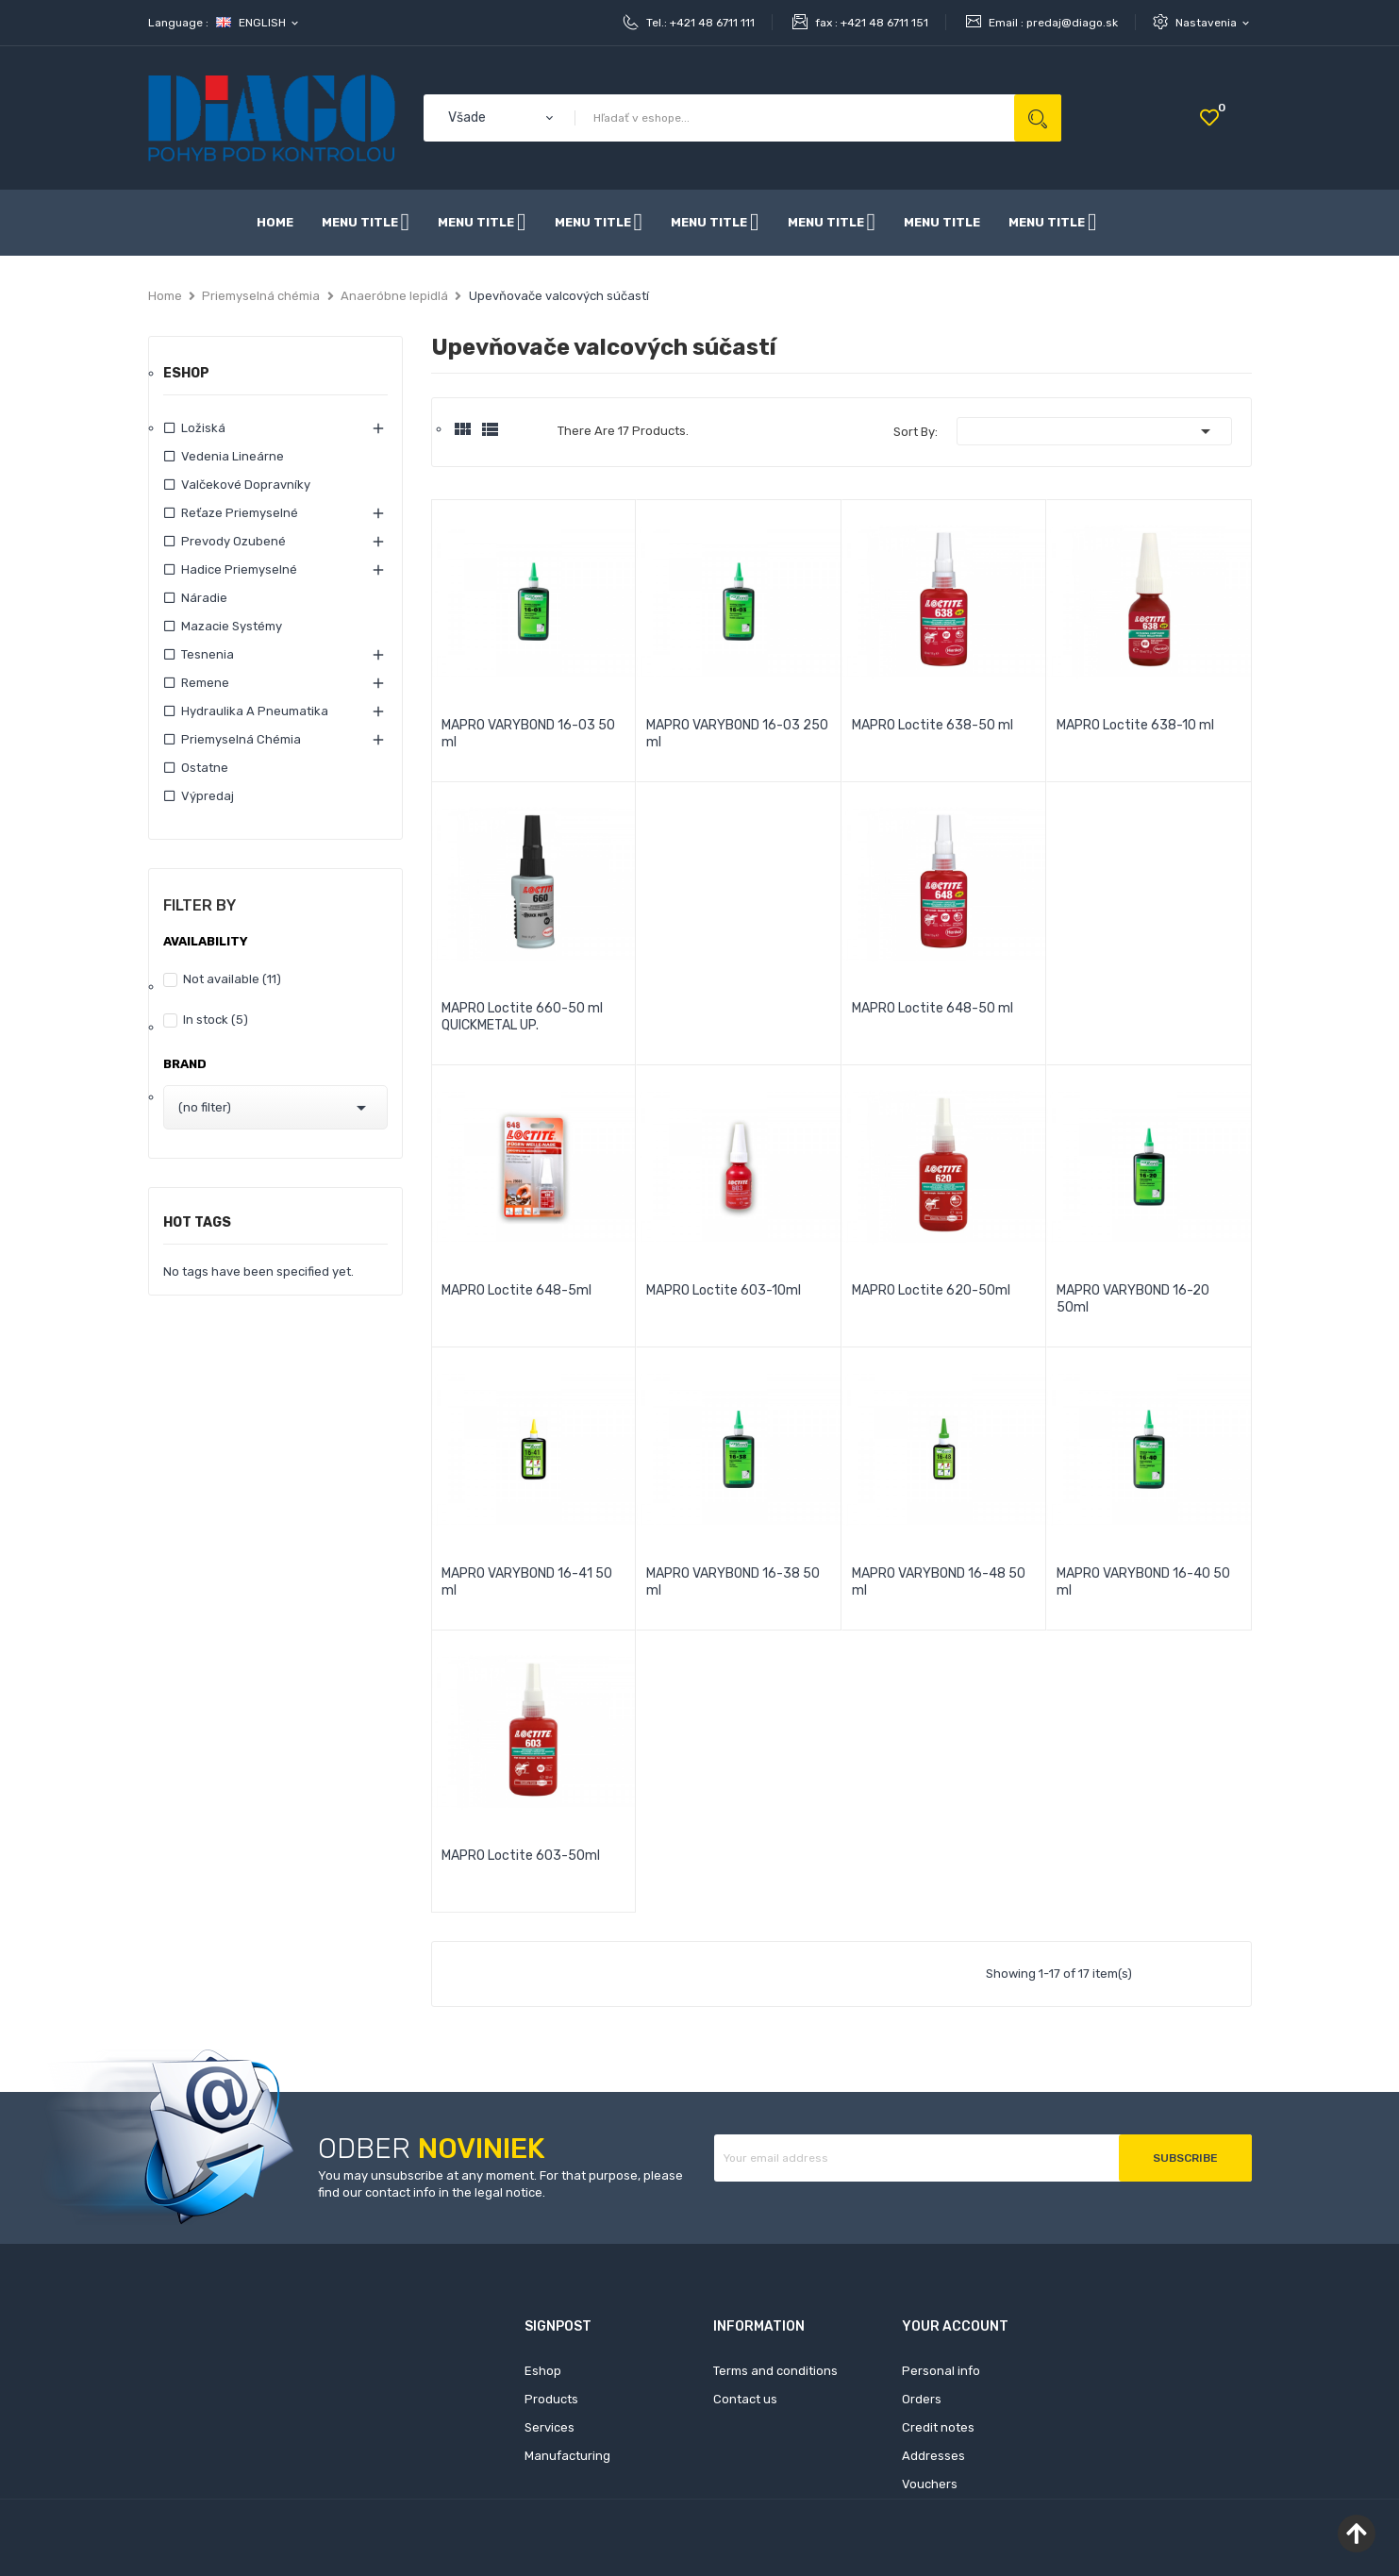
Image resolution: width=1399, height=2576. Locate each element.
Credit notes (938, 2427)
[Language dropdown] (258, 22)
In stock (215, 1019)
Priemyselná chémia (241, 739)
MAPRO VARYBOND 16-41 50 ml (526, 1581)
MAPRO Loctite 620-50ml (931, 1290)
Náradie (204, 598)
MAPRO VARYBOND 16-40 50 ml (1143, 1581)
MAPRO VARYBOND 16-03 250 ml (737, 733)
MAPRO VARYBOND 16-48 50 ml (938, 1581)
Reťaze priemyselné (239, 513)
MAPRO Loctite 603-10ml (723, 1290)
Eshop (186, 374)
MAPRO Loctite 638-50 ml (932, 725)
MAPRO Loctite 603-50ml (520, 1856)
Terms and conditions (775, 2371)
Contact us (745, 2399)
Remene (205, 683)
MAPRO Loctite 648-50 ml (932, 1008)
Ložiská (203, 428)
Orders (921, 2399)
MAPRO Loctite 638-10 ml (1135, 725)
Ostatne (204, 768)
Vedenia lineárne (232, 456)
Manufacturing (567, 2456)
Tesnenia (207, 654)
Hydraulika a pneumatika (254, 711)
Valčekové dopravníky (245, 484)
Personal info (941, 2371)
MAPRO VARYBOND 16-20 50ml (1133, 1298)
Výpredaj (207, 796)
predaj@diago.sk (1072, 22)
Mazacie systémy (231, 626)
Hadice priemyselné (239, 569)
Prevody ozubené (233, 541)
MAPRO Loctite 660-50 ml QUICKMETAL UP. (522, 1016)
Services (550, 2427)
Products (551, 2399)
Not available (232, 979)
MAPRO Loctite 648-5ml (516, 1290)
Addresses (933, 2456)
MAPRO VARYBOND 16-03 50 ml (528, 733)
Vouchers (930, 2484)
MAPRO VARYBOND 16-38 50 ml (733, 1581)
